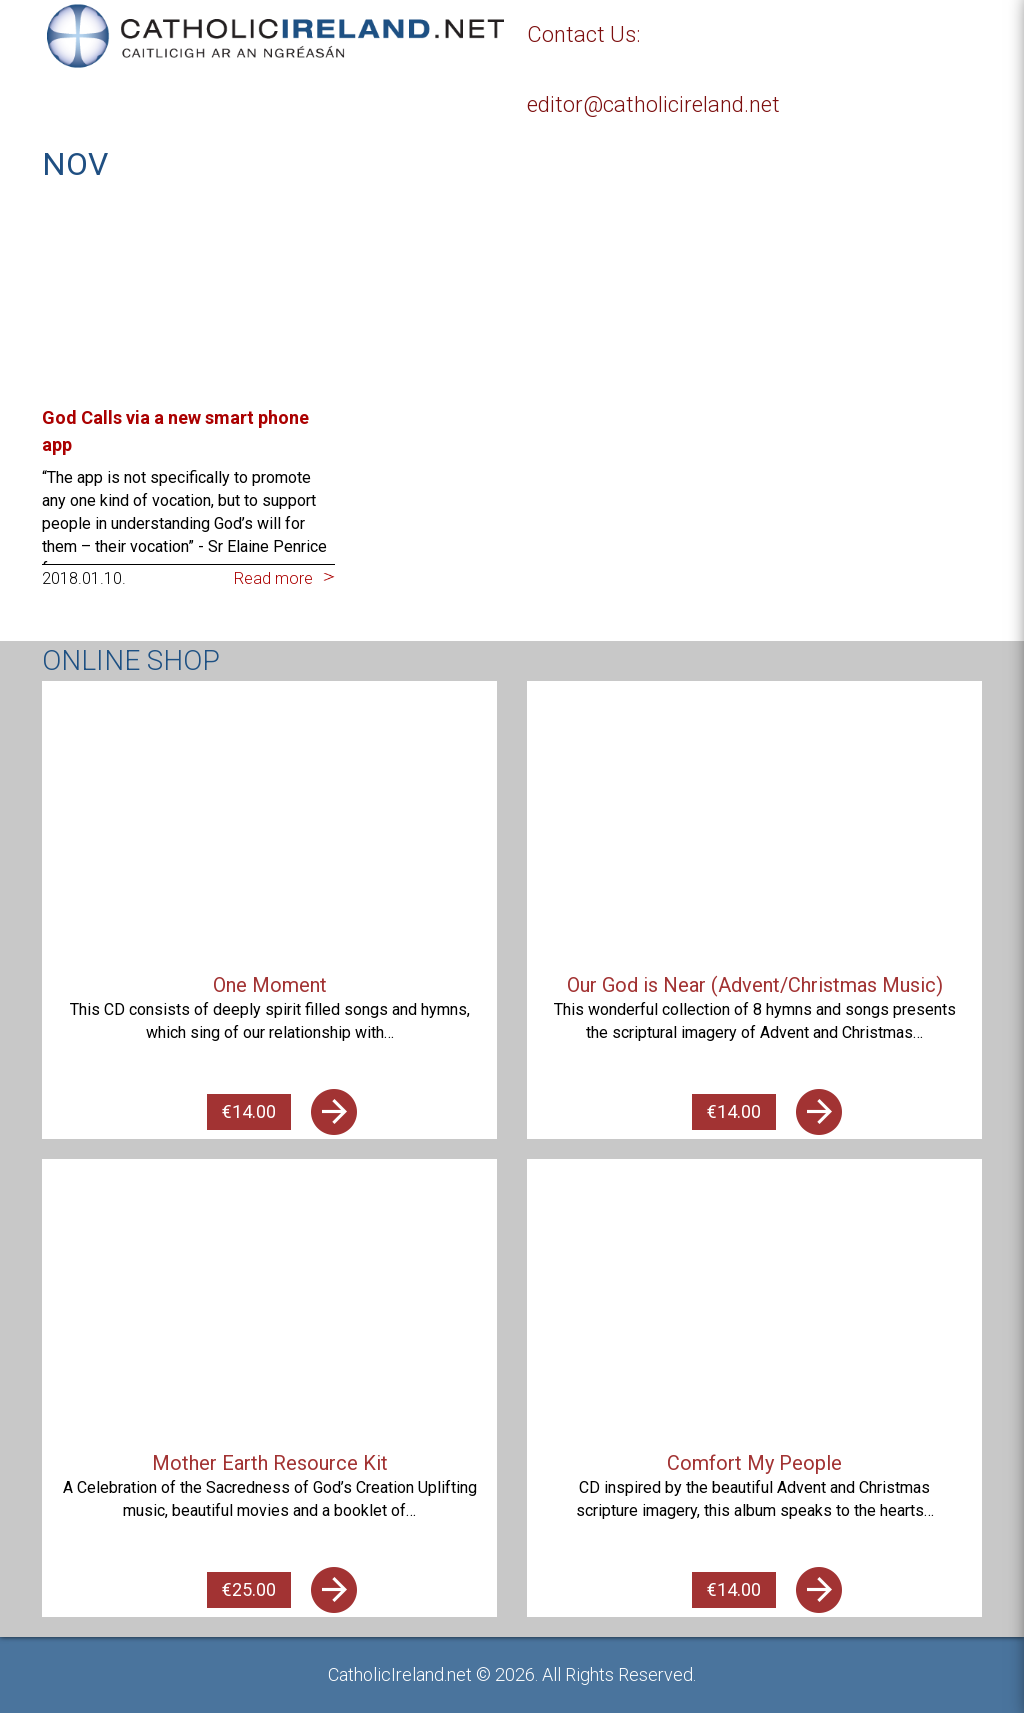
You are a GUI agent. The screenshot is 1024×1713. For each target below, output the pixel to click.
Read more (273, 578)
